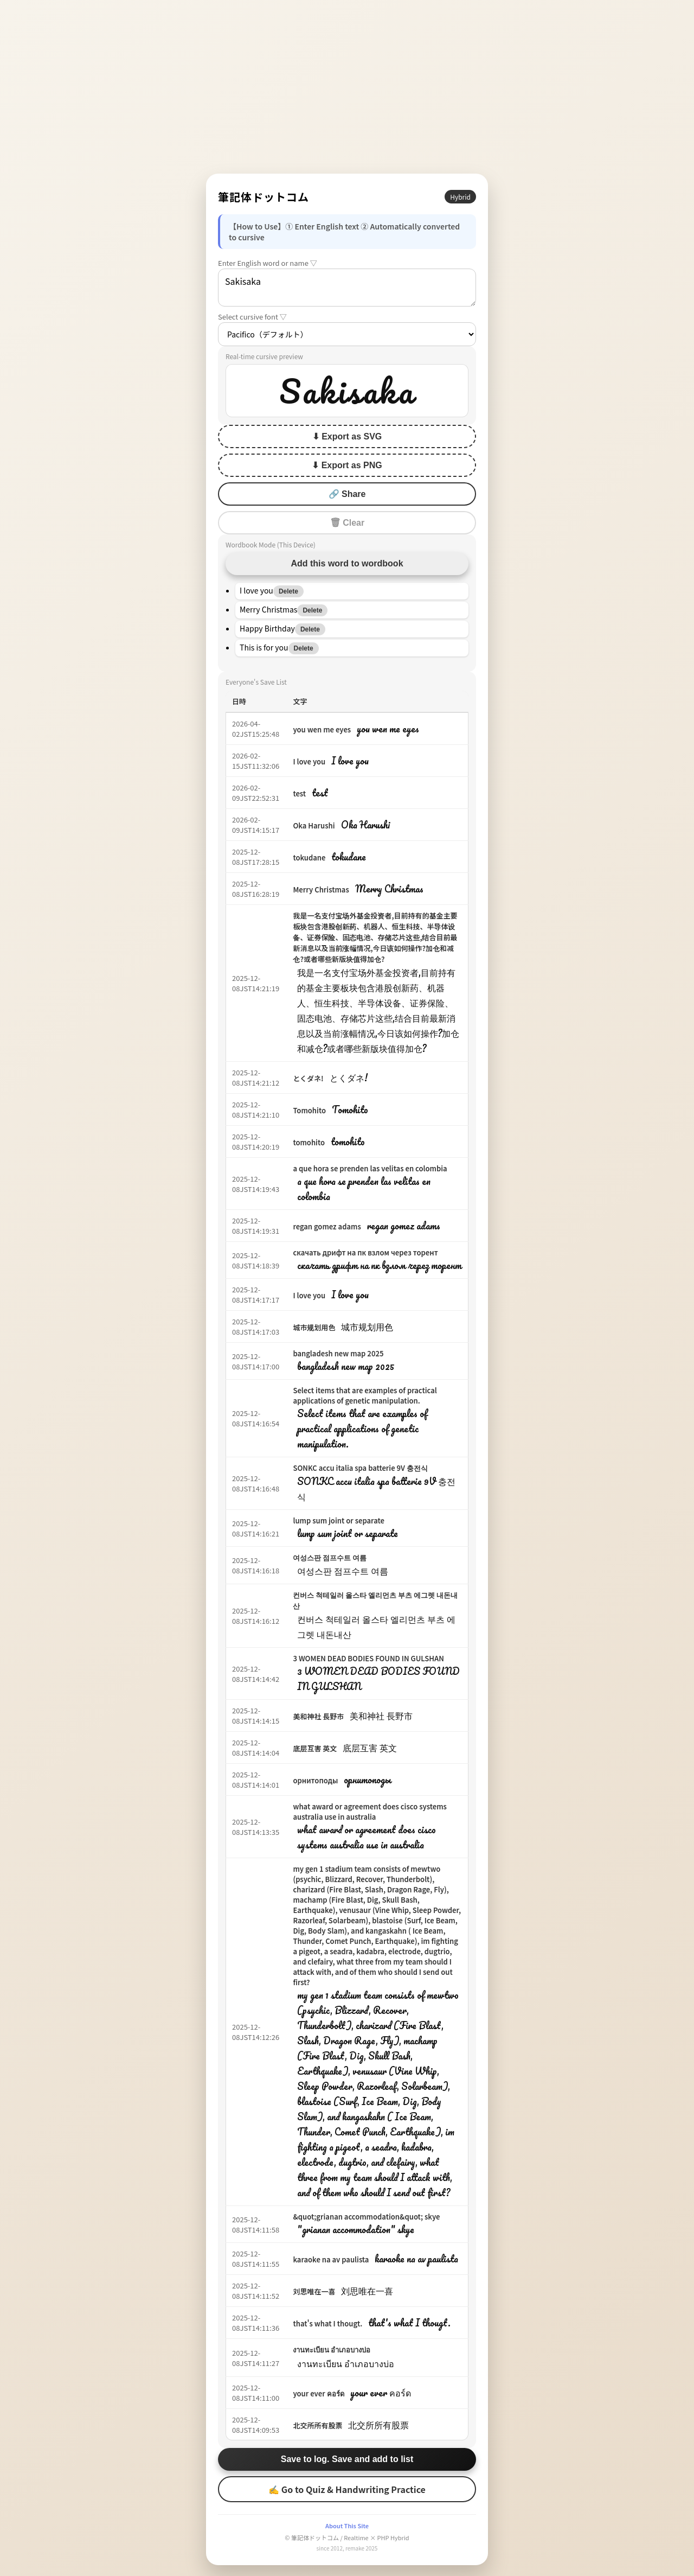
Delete (288, 591)
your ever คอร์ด (318, 2393)
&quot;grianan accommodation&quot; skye (366, 2216)
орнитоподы (315, 1780)
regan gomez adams (327, 1226)
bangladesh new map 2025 (338, 1353)
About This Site (347, 2525)
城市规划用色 (314, 1327)
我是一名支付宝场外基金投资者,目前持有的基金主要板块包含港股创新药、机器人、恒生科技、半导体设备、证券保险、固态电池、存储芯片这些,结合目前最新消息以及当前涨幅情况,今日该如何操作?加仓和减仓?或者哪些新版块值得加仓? (375, 937)
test (299, 793)
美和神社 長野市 (318, 1716)
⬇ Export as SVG (347, 436)
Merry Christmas (321, 889)
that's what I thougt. (327, 2323)
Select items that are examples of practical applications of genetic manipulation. (364, 1395)
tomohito (309, 1142)
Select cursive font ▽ (252, 316)
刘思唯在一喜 (314, 2291)
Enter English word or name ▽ (267, 263)
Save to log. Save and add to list (347, 2459)
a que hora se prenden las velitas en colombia (370, 1168)
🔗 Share (347, 494)
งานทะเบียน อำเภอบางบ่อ (331, 2349)
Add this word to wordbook (347, 563)
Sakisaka (347, 288)
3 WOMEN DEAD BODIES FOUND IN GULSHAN (368, 1658)
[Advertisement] (347, 87)
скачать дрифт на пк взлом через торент (365, 1252)
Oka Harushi (314, 825)
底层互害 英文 (315, 1748)
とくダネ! (308, 1078)
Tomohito (309, 1110)
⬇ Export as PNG (347, 465)
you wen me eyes (322, 729)
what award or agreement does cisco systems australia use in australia (370, 1811)
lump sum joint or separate (338, 1520)
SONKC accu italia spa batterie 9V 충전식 (360, 1468)
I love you (309, 761)
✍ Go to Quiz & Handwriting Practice (347, 2489)
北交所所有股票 (317, 2425)
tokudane (309, 857)
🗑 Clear (347, 522)
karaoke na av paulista (331, 2259)
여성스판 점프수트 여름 (330, 1557)
